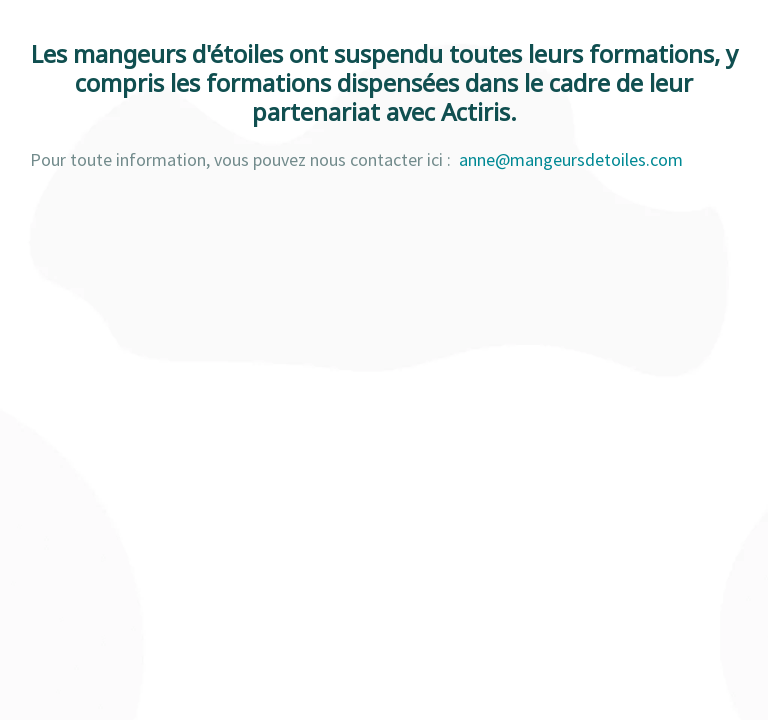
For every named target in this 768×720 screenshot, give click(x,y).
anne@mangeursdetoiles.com (571, 159)
